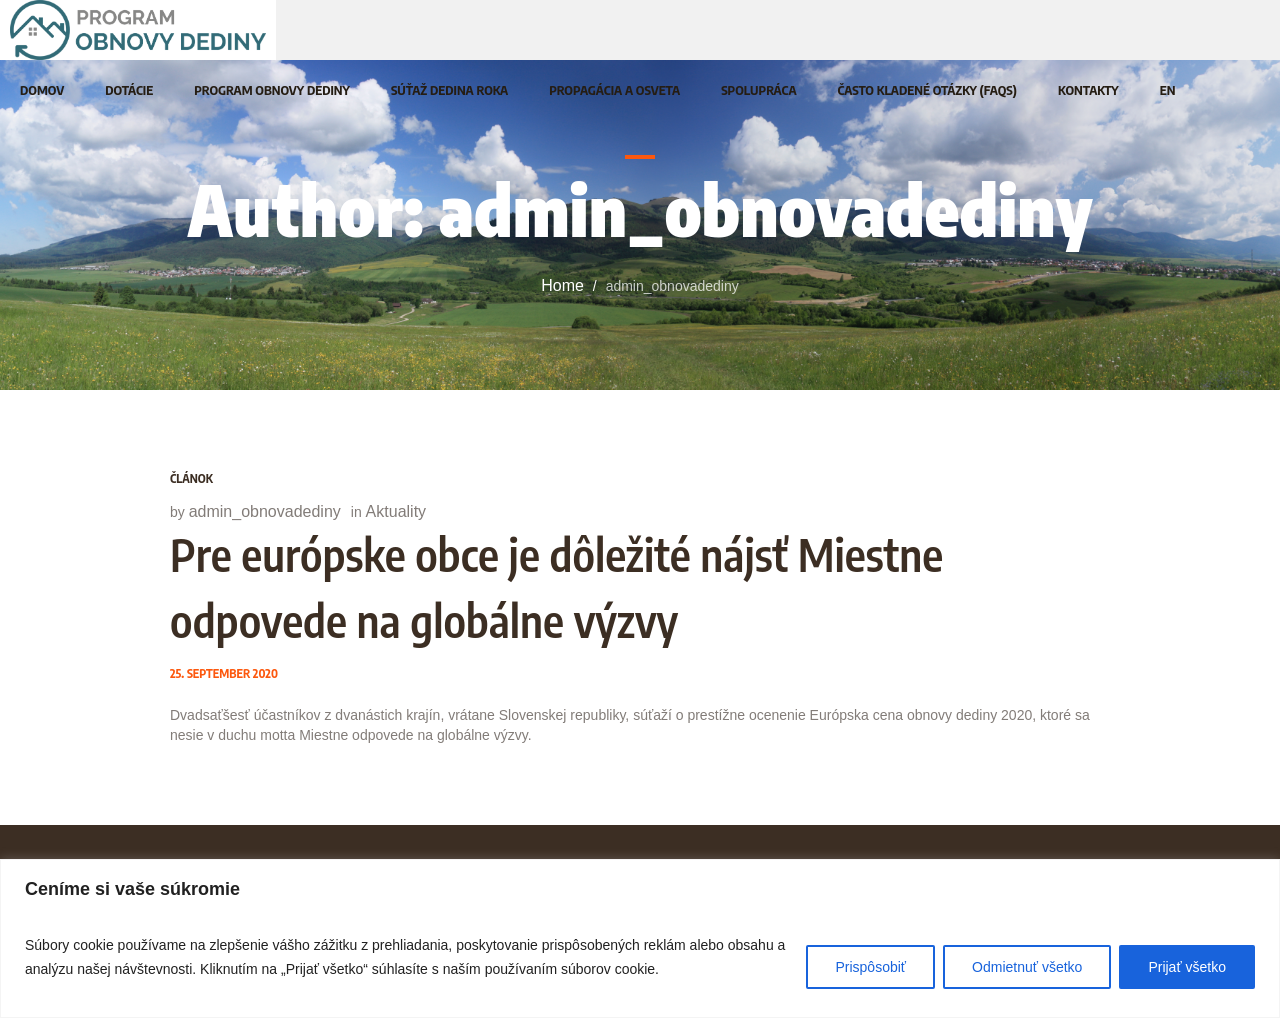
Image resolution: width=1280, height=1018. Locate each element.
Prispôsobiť (870, 967)
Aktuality (396, 511)
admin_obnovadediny (265, 511)
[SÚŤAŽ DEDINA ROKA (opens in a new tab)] (449, 90)
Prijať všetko (1187, 967)
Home (562, 285)
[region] (640, 938)
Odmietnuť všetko (1027, 967)
